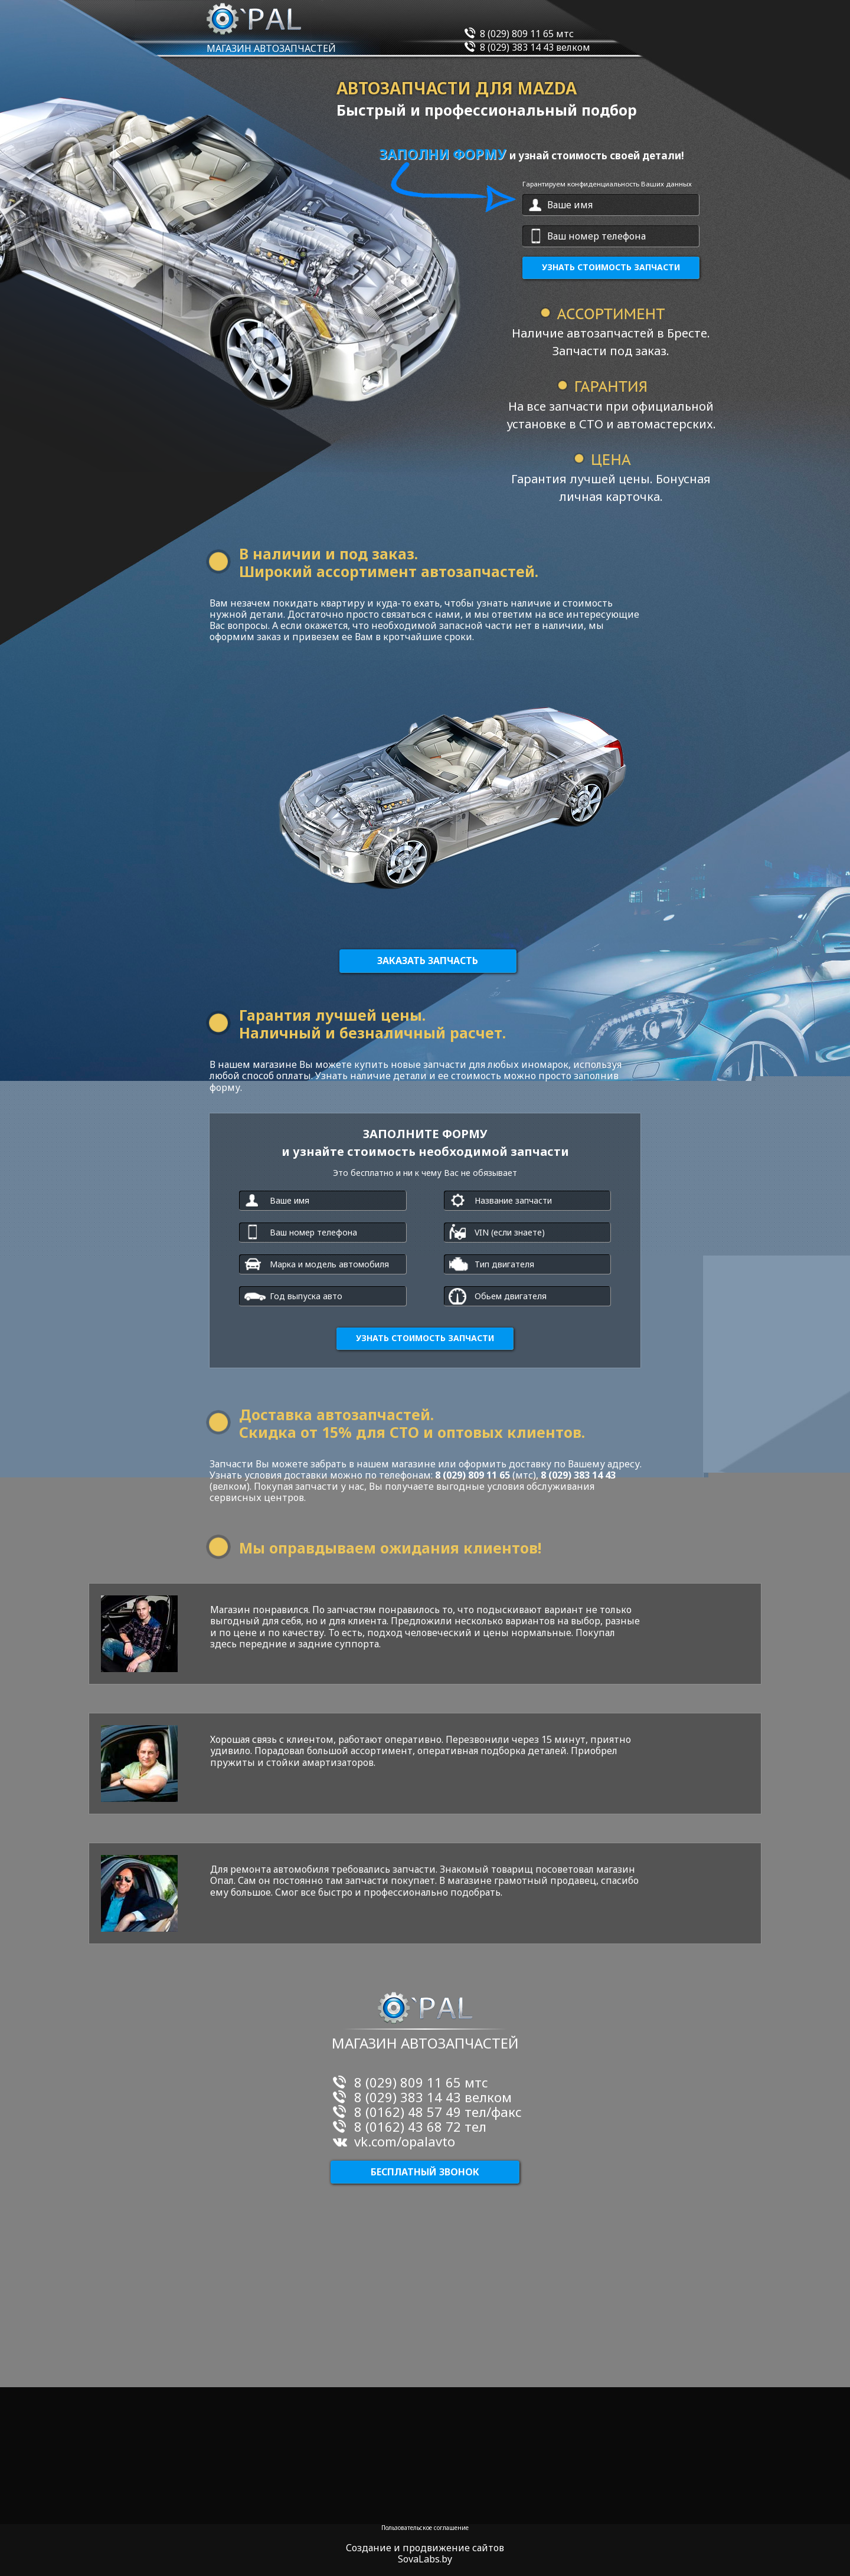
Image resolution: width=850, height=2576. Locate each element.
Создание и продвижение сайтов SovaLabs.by (425, 2553)
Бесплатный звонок (425, 2171)
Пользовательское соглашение (425, 2527)
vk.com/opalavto (404, 2141)
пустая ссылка (11, 523)
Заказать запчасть (427, 960)
